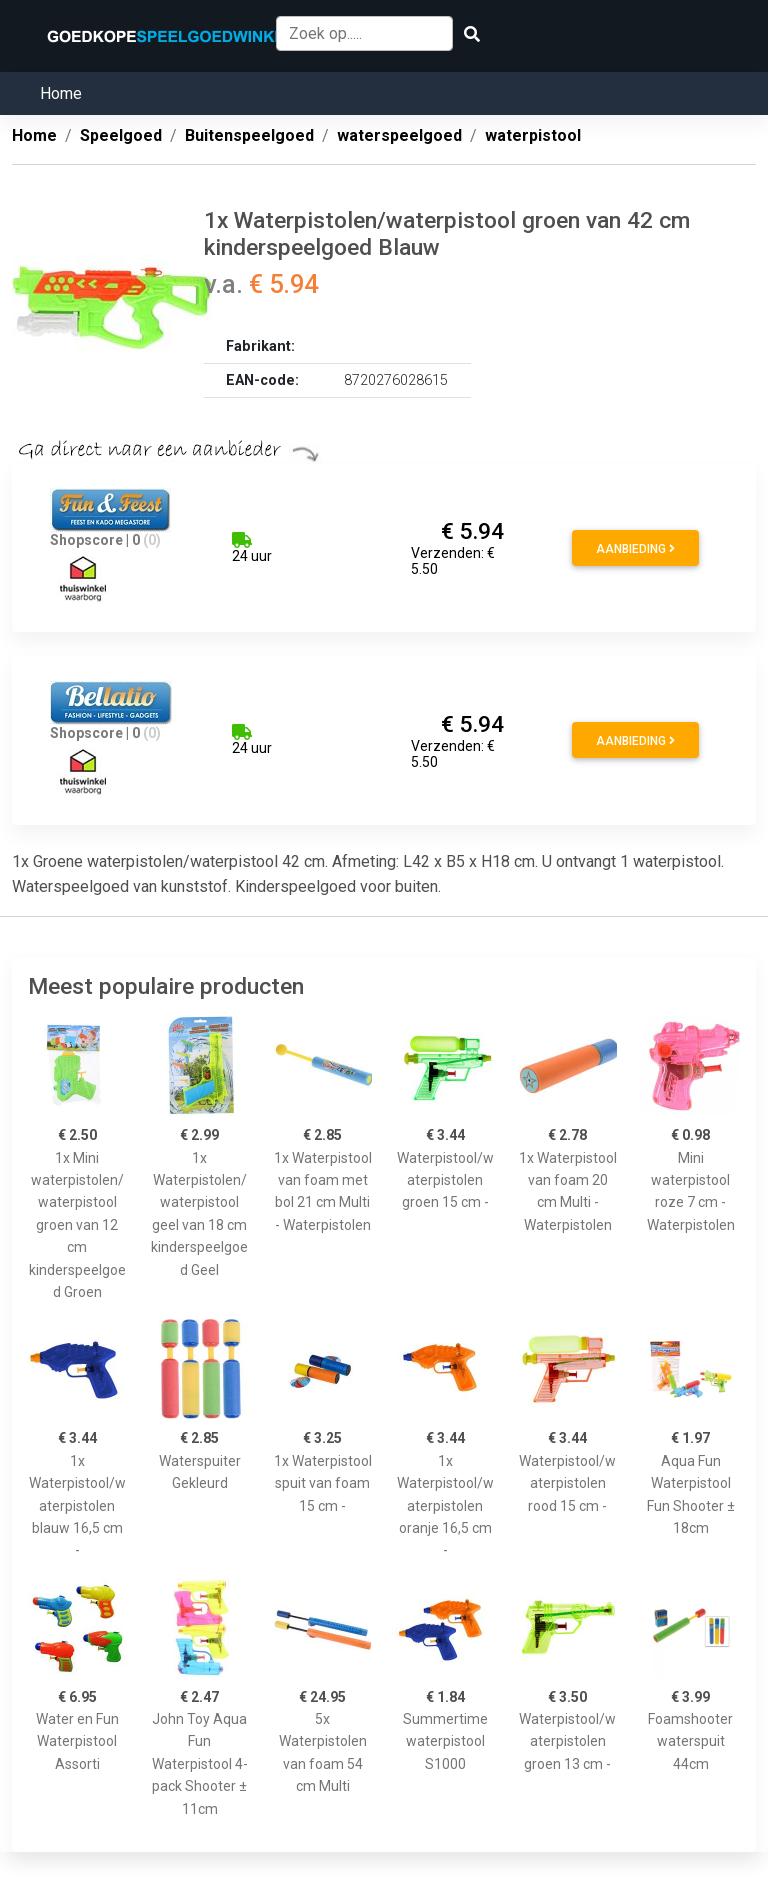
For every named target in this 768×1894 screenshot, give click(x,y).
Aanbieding (635, 549)
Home (61, 93)
